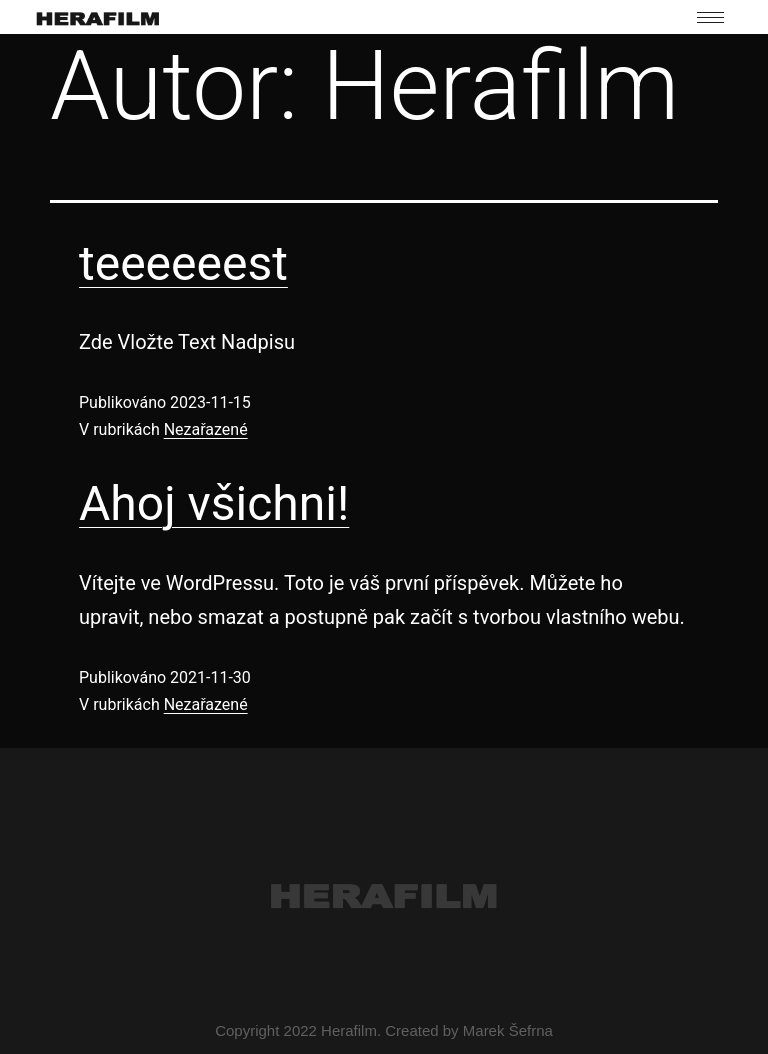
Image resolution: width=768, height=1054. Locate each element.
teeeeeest (183, 263)
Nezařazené (206, 429)
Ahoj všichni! (214, 503)
